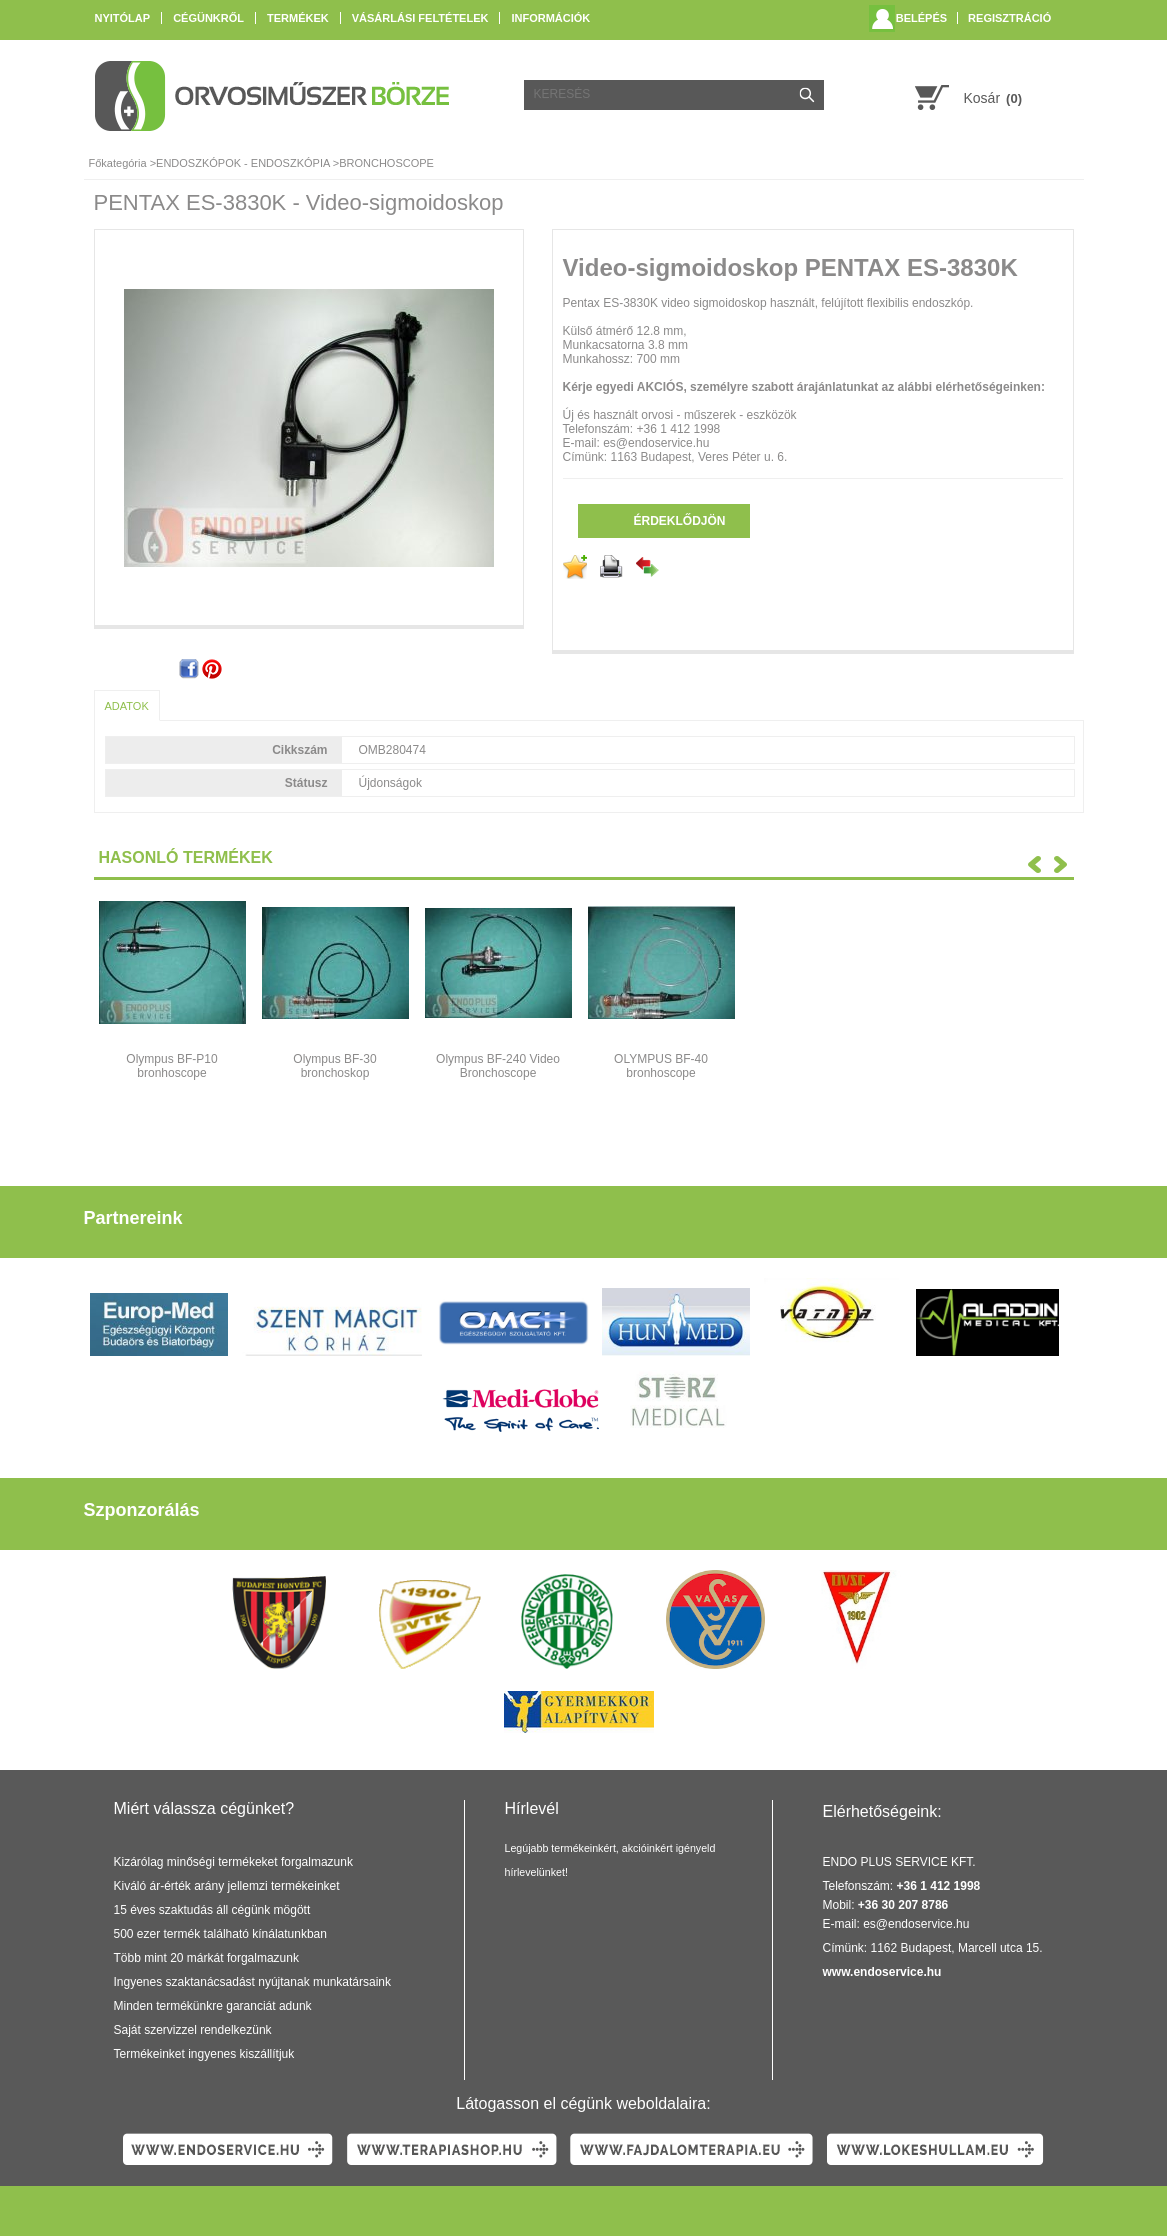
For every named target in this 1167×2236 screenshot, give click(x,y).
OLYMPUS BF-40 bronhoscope (661, 1066)
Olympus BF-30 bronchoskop (334, 1066)
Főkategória (118, 163)
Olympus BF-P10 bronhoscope (171, 1066)
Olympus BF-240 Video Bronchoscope (498, 1066)
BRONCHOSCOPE (386, 163)
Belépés (921, 18)
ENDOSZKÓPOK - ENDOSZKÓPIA (243, 163)
